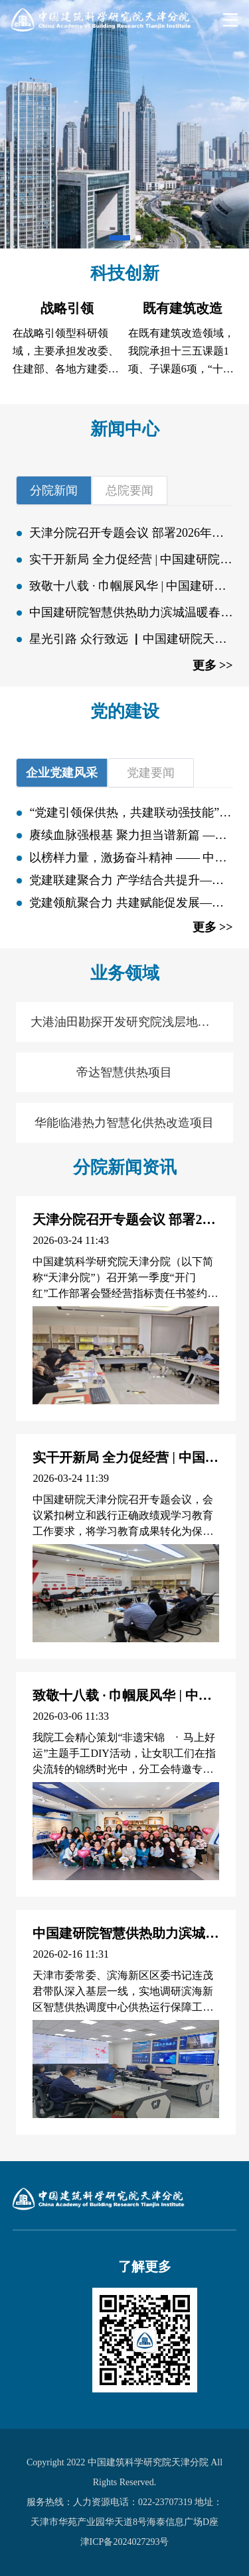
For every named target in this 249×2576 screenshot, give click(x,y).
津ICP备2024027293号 (124, 2542)
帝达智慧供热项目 (124, 1072)
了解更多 (144, 2266)
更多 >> (213, 665)
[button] (119, 238)
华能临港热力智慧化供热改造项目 (124, 1122)
